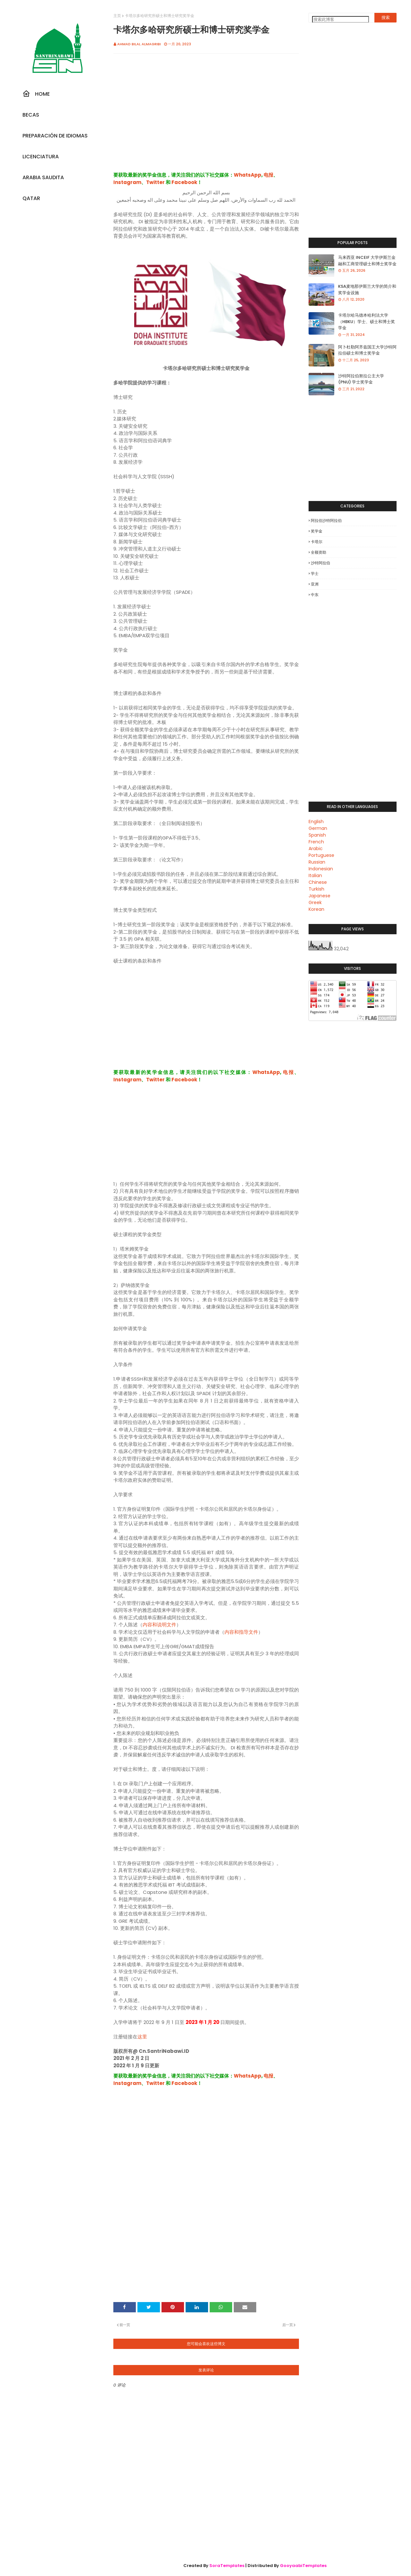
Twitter (155, 182)
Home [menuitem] (36, 94)
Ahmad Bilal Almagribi (139, 44)
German (318, 828)
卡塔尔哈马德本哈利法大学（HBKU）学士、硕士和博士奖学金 (366, 321)
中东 (315, 594)
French (316, 842)
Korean (316, 909)
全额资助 (318, 552)
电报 (268, 174)
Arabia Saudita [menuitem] (43, 177)
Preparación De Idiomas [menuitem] (55, 135)
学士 (315, 573)
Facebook (184, 182)
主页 (117, 15)
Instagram (127, 182)
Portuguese (321, 855)
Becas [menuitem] (30, 115)
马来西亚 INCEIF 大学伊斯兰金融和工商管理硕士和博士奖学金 (367, 260)
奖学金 (316, 531)
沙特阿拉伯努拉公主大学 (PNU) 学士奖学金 (361, 379)
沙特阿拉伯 (320, 563)
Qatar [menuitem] (31, 198)
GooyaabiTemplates (303, 2566)
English (316, 821)
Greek (315, 902)
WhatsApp (247, 174)
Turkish (316, 889)
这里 (142, 2036)
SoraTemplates (226, 2566)
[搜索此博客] (340, 19)
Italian (315, 875)
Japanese (319, 895)
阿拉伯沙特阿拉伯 (326, 520)
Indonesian (321, 869)
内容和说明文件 (159, 1624)
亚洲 (315, 584)
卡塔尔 (316, 541)
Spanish (317, 835)
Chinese (318, 882)
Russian (317, 862)
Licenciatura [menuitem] (40, 156)
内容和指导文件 (241, 1632)
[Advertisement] (206, 119)
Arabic (316, 848)
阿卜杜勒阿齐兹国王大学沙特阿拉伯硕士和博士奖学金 (367, 350)
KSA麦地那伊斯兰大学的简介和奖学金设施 (367, 289)
